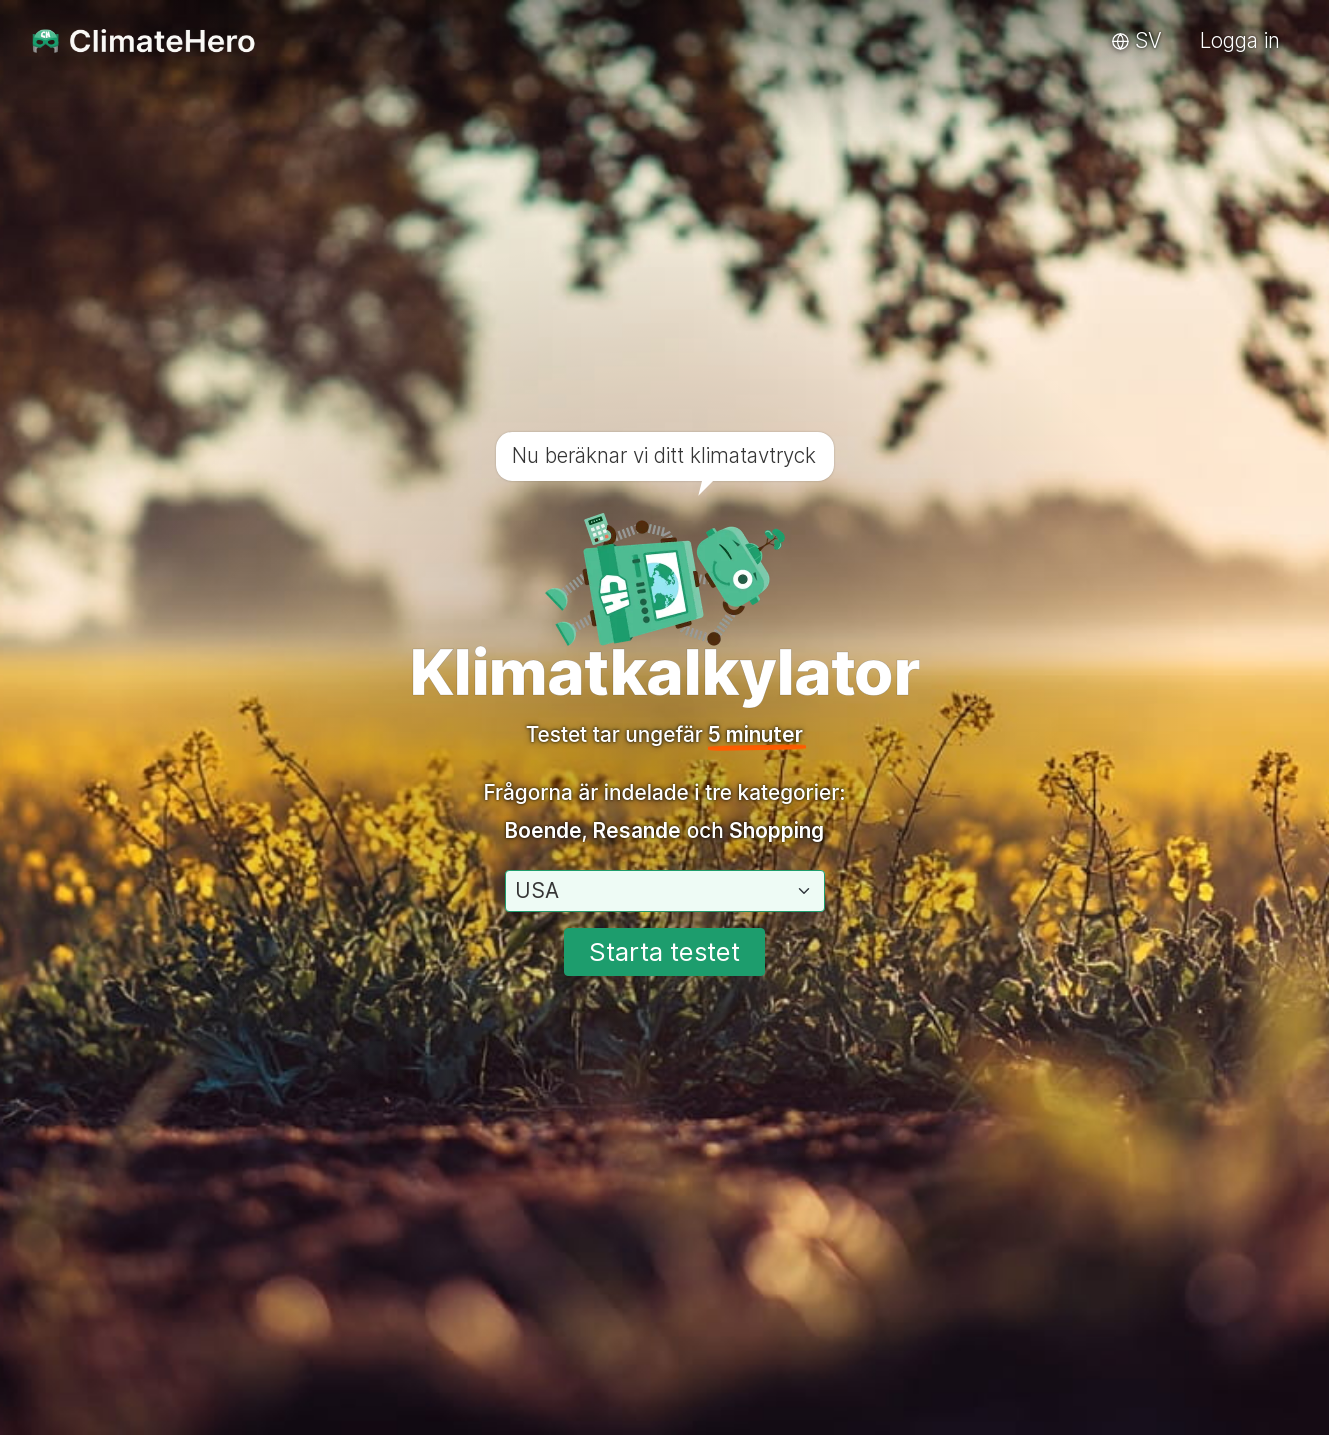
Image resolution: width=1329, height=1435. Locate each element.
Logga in (1240, 40)
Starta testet (664, 951)
